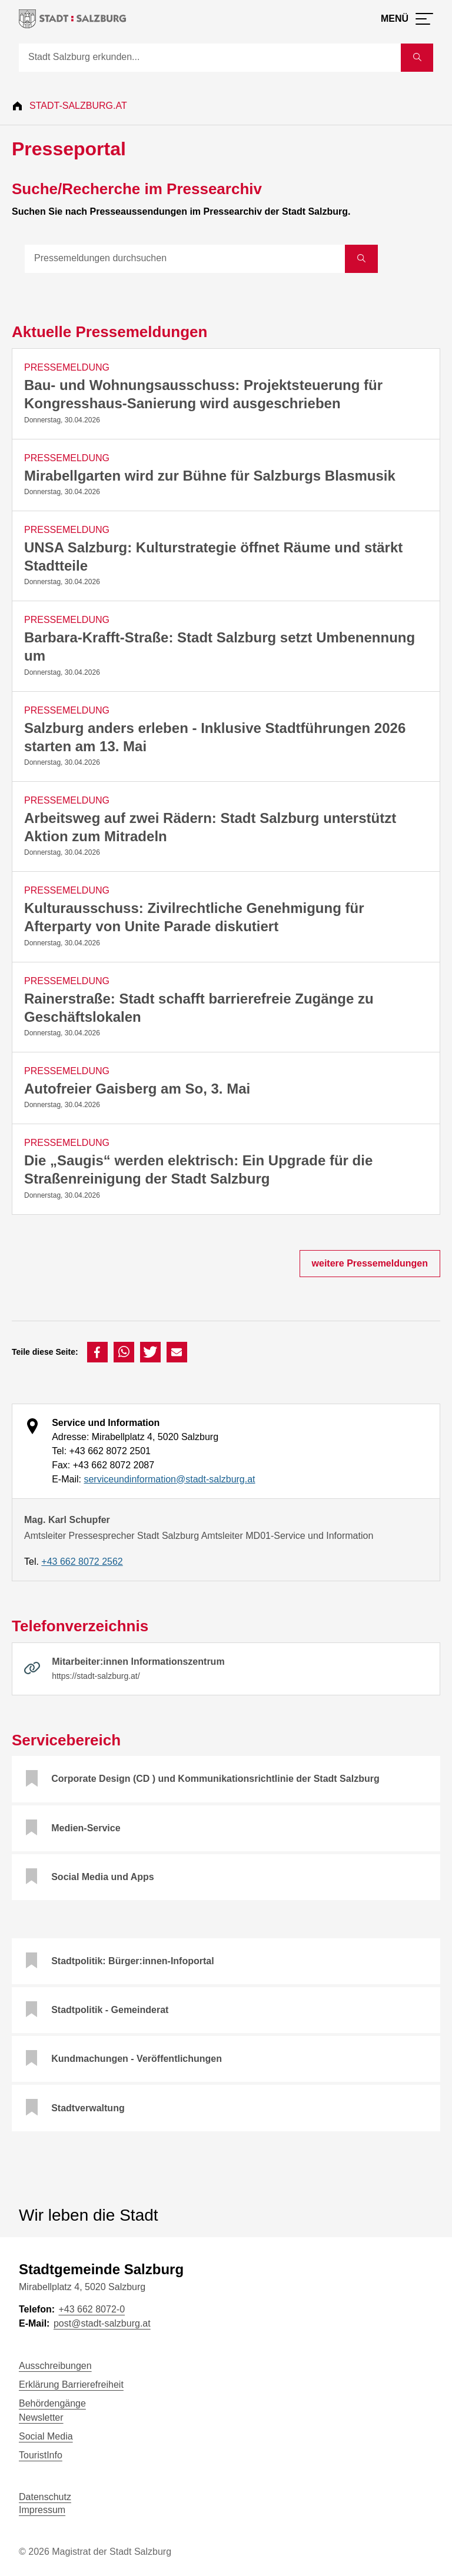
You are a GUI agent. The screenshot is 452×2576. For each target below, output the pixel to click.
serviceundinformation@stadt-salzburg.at (169, 1479)
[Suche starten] (417, 58)
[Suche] (210, 58)
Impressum (42, 2510)
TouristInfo (40, 2455)
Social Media (46, 2436)
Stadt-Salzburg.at (78, 106)
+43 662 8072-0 (91, 2309)
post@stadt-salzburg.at (102, 2323)
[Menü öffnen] (407, 19)
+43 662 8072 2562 (81, 1562)
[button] (97, 1352)
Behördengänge (52, 2403)
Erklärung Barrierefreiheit (71, 2385)
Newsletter (41, 2417)
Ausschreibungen (55, 2366)
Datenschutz (45, 2497)
